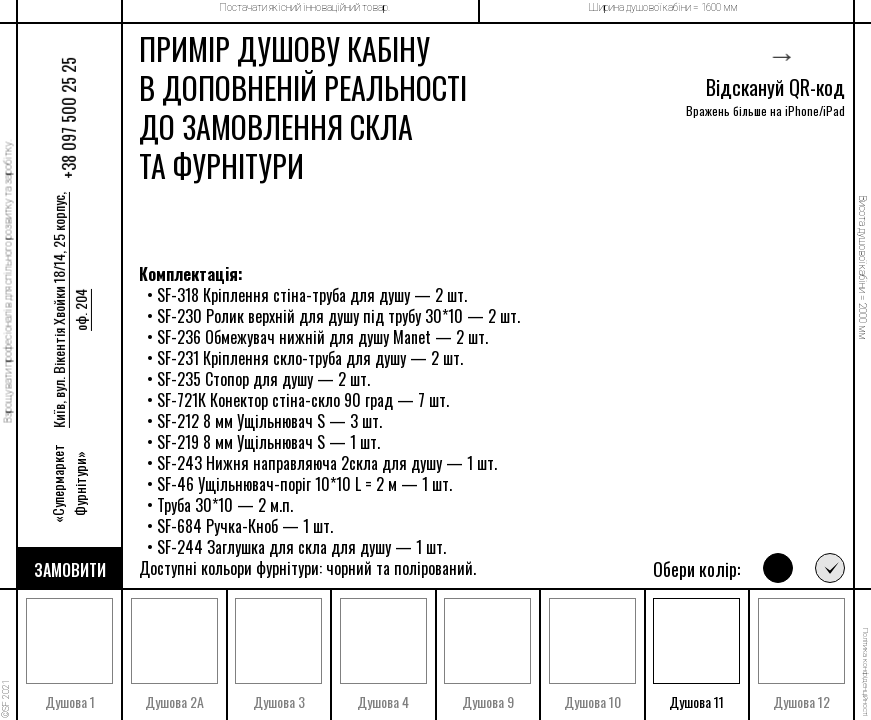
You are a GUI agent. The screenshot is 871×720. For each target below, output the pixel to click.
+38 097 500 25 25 (69, 117)
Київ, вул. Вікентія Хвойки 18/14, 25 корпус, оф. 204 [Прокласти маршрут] (69, 310)
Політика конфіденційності (865, 672)
